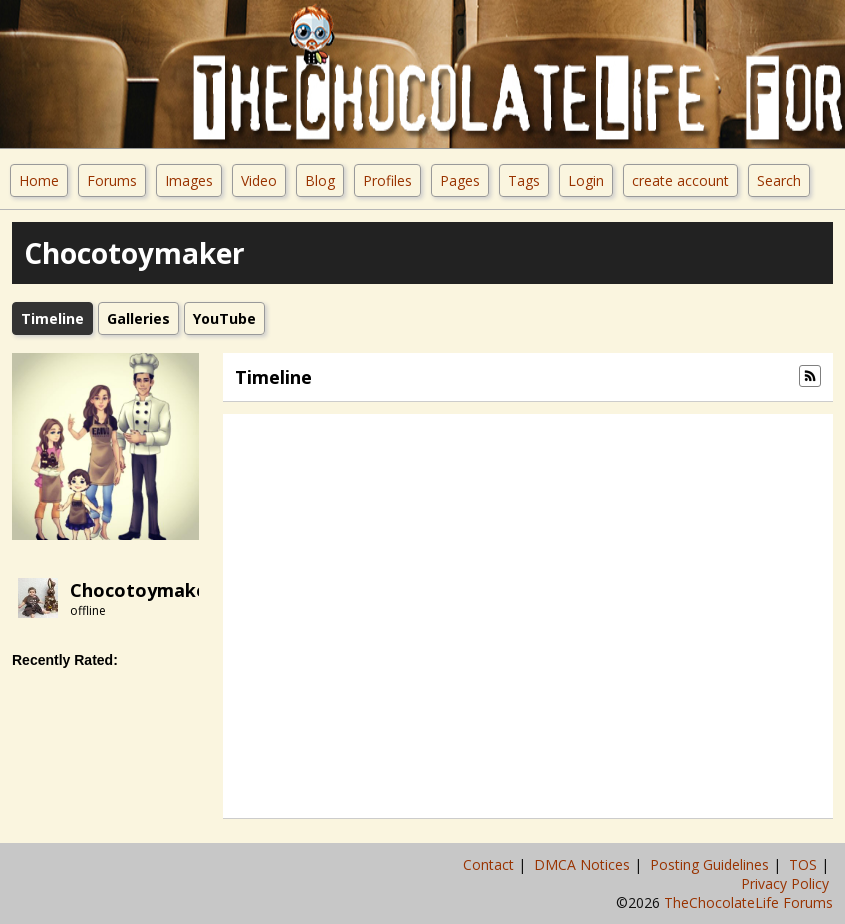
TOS (805, 864)
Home (39, 180)
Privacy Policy (787, 883)
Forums (112, 180)
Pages (460, 180)
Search (779, 180)
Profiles (387, 180)
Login (586, 180)
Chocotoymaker (142, 590)
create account (680, 180)
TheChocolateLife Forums (748, 902)
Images (189, 180)
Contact (490, 864)
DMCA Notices (584, 864)
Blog (320, 180)
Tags (524, 180)
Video (259, 180)
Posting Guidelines (711, 864)
